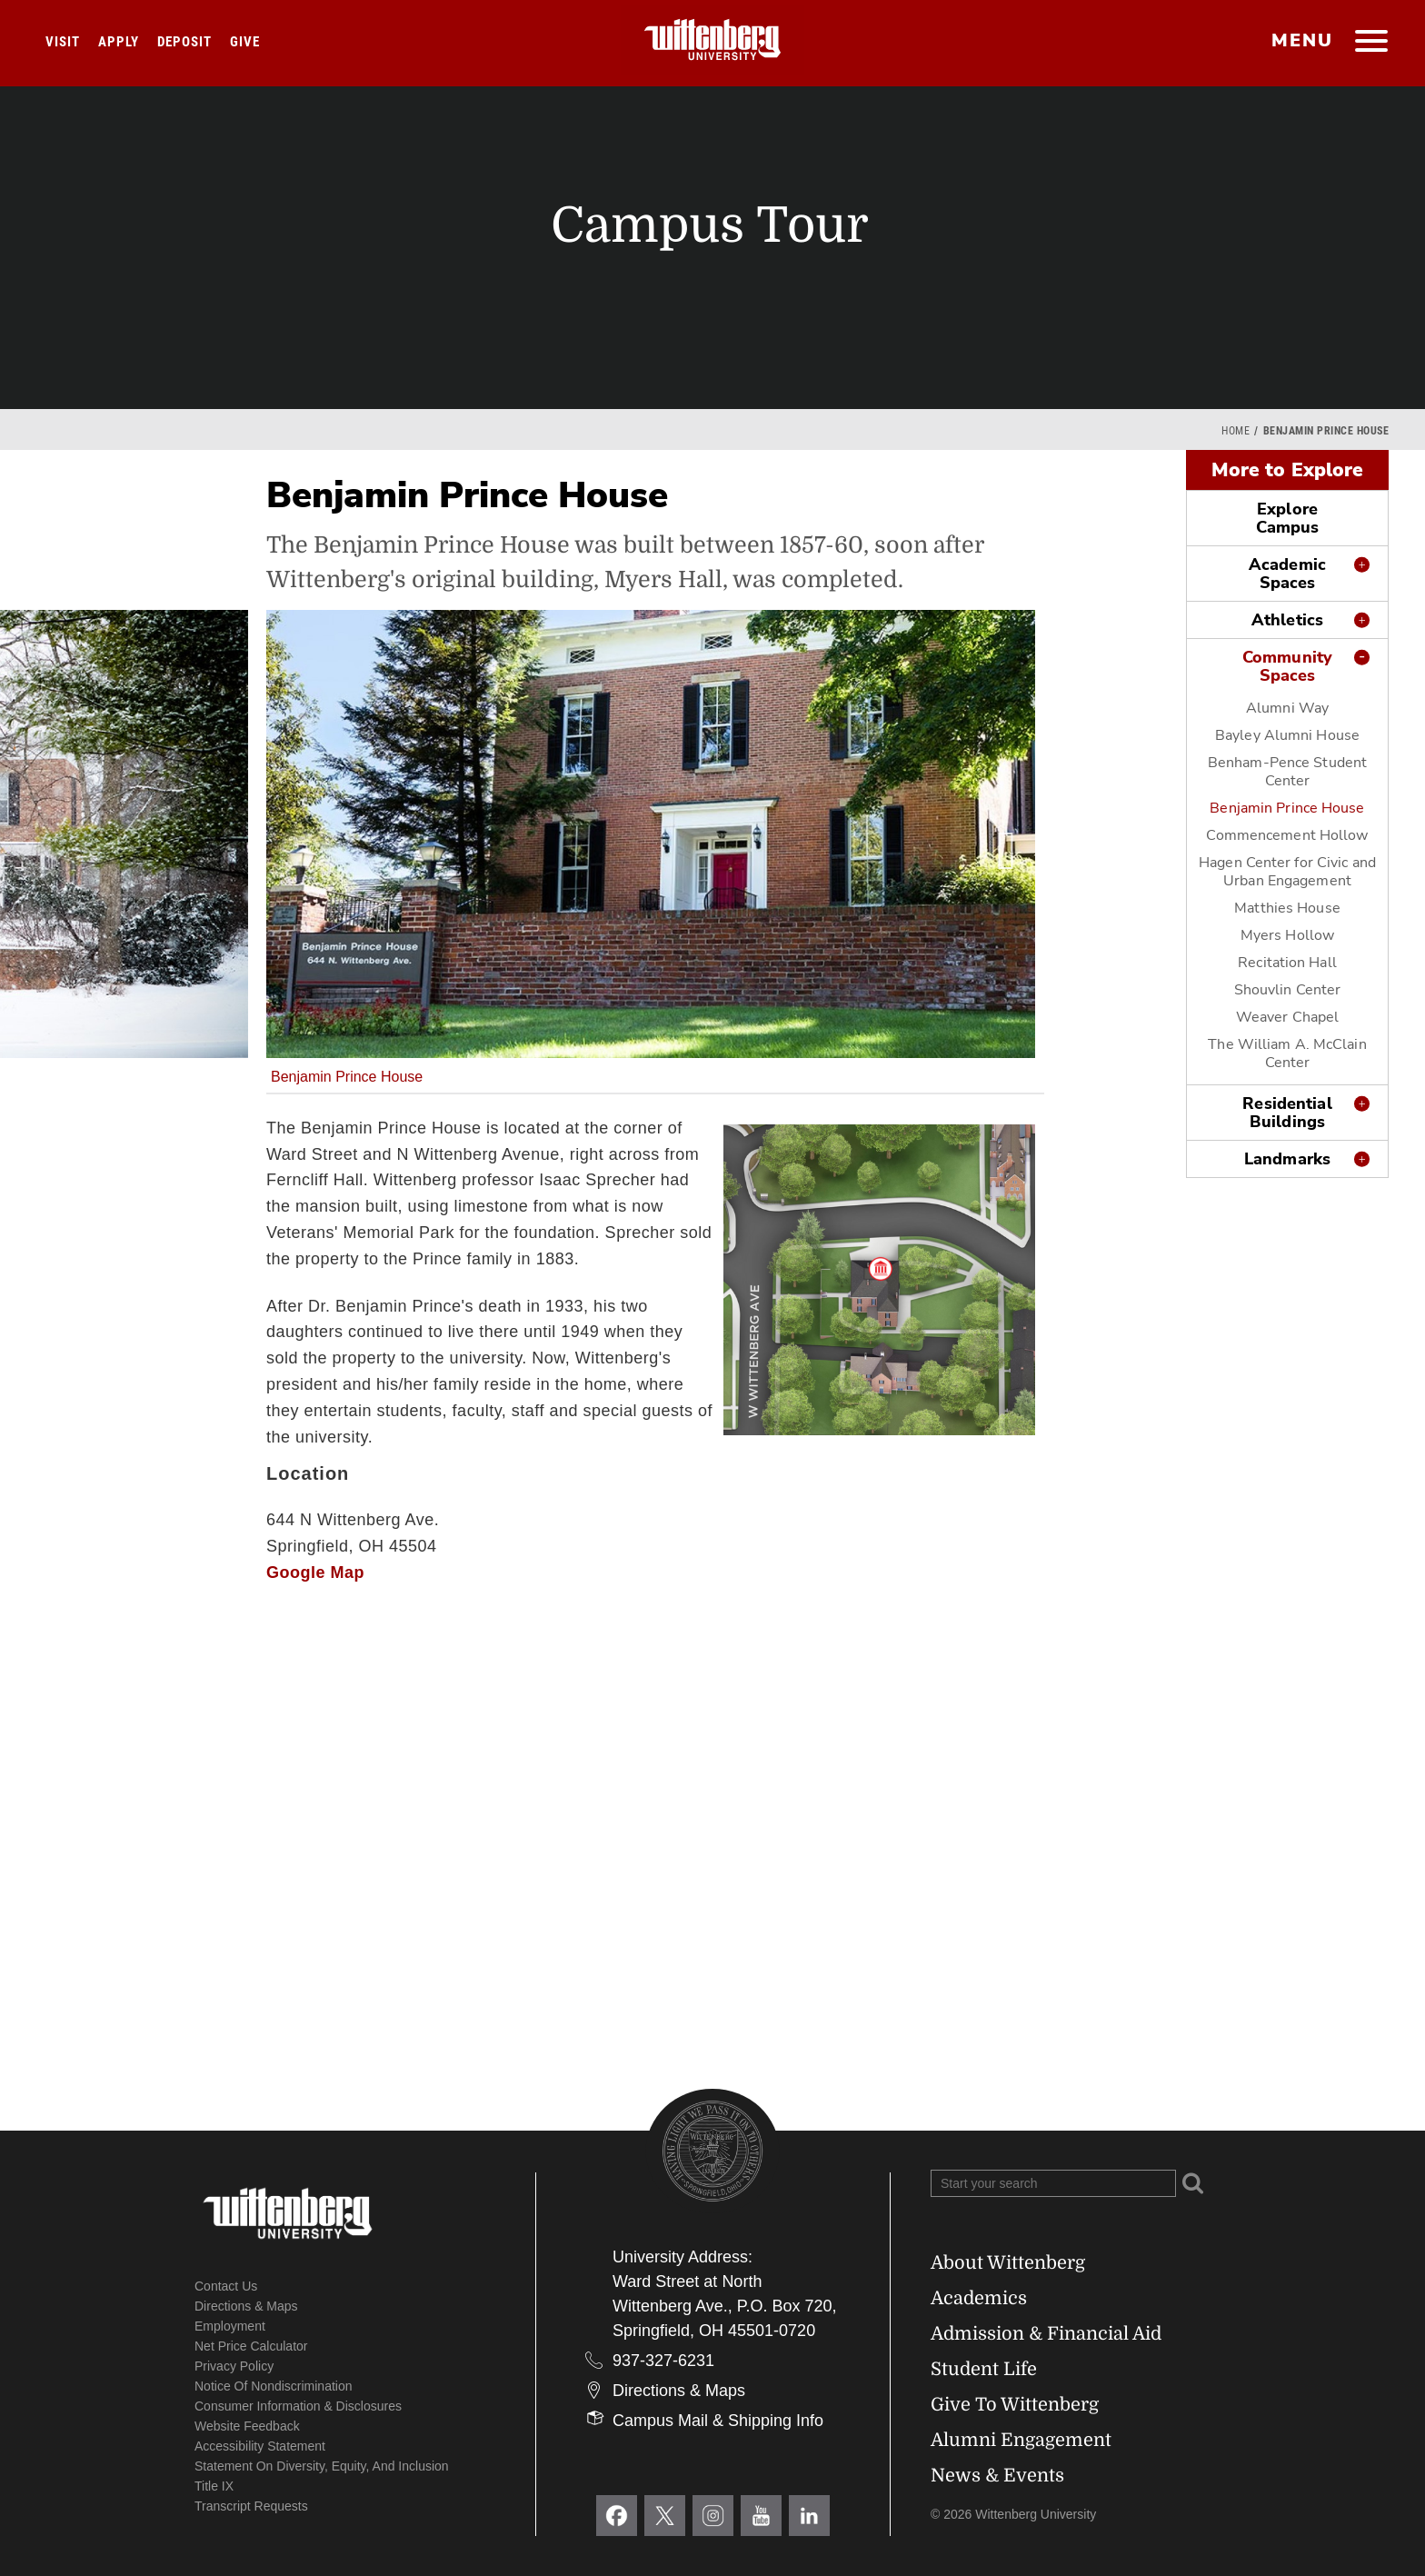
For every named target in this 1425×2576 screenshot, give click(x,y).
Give (245, 42)
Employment (229, 2326)
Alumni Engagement (1021, 2440)
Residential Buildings (1286, 1112)
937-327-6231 (663, 2360)
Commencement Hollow (1287, 835)
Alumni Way (1287, 708)
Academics (979, 2298)
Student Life (984, 2369)
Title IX (214, 2486)
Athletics (1287, 620)
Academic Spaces (1287, 573)
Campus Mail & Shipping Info (718, 2420)
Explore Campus (1288, 518)
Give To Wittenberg (1015, 2404)
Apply (118, 42)
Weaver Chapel (1287, 1017)
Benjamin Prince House (1287, 808)
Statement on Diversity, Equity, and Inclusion (321, 2466)
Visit (62, 42)
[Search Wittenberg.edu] (1053, 2183)
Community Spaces (1287, 666)
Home (1235, 430)
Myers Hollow (1287, 935)
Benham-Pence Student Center (1287, 772)
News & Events (997, 2475)
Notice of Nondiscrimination (273, 2386)
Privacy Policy (234, 2366)
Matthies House (1287, 908)
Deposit (184, 42)
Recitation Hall (1287, 963)
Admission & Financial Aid (1046, 2333)
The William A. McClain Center (1287, 1053)
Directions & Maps (246, 2306)
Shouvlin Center (1287, 990)
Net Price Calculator (251, 2346)
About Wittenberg (1008, 2262)
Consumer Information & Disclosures (298, 2406)
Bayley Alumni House (1287, 735)
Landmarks (1287, 1159)
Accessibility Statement (259, 2446)
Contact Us (225, 2286)
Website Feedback (247, 2426)
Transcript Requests (251, 2506)
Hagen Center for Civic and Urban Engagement (1287, 872)
